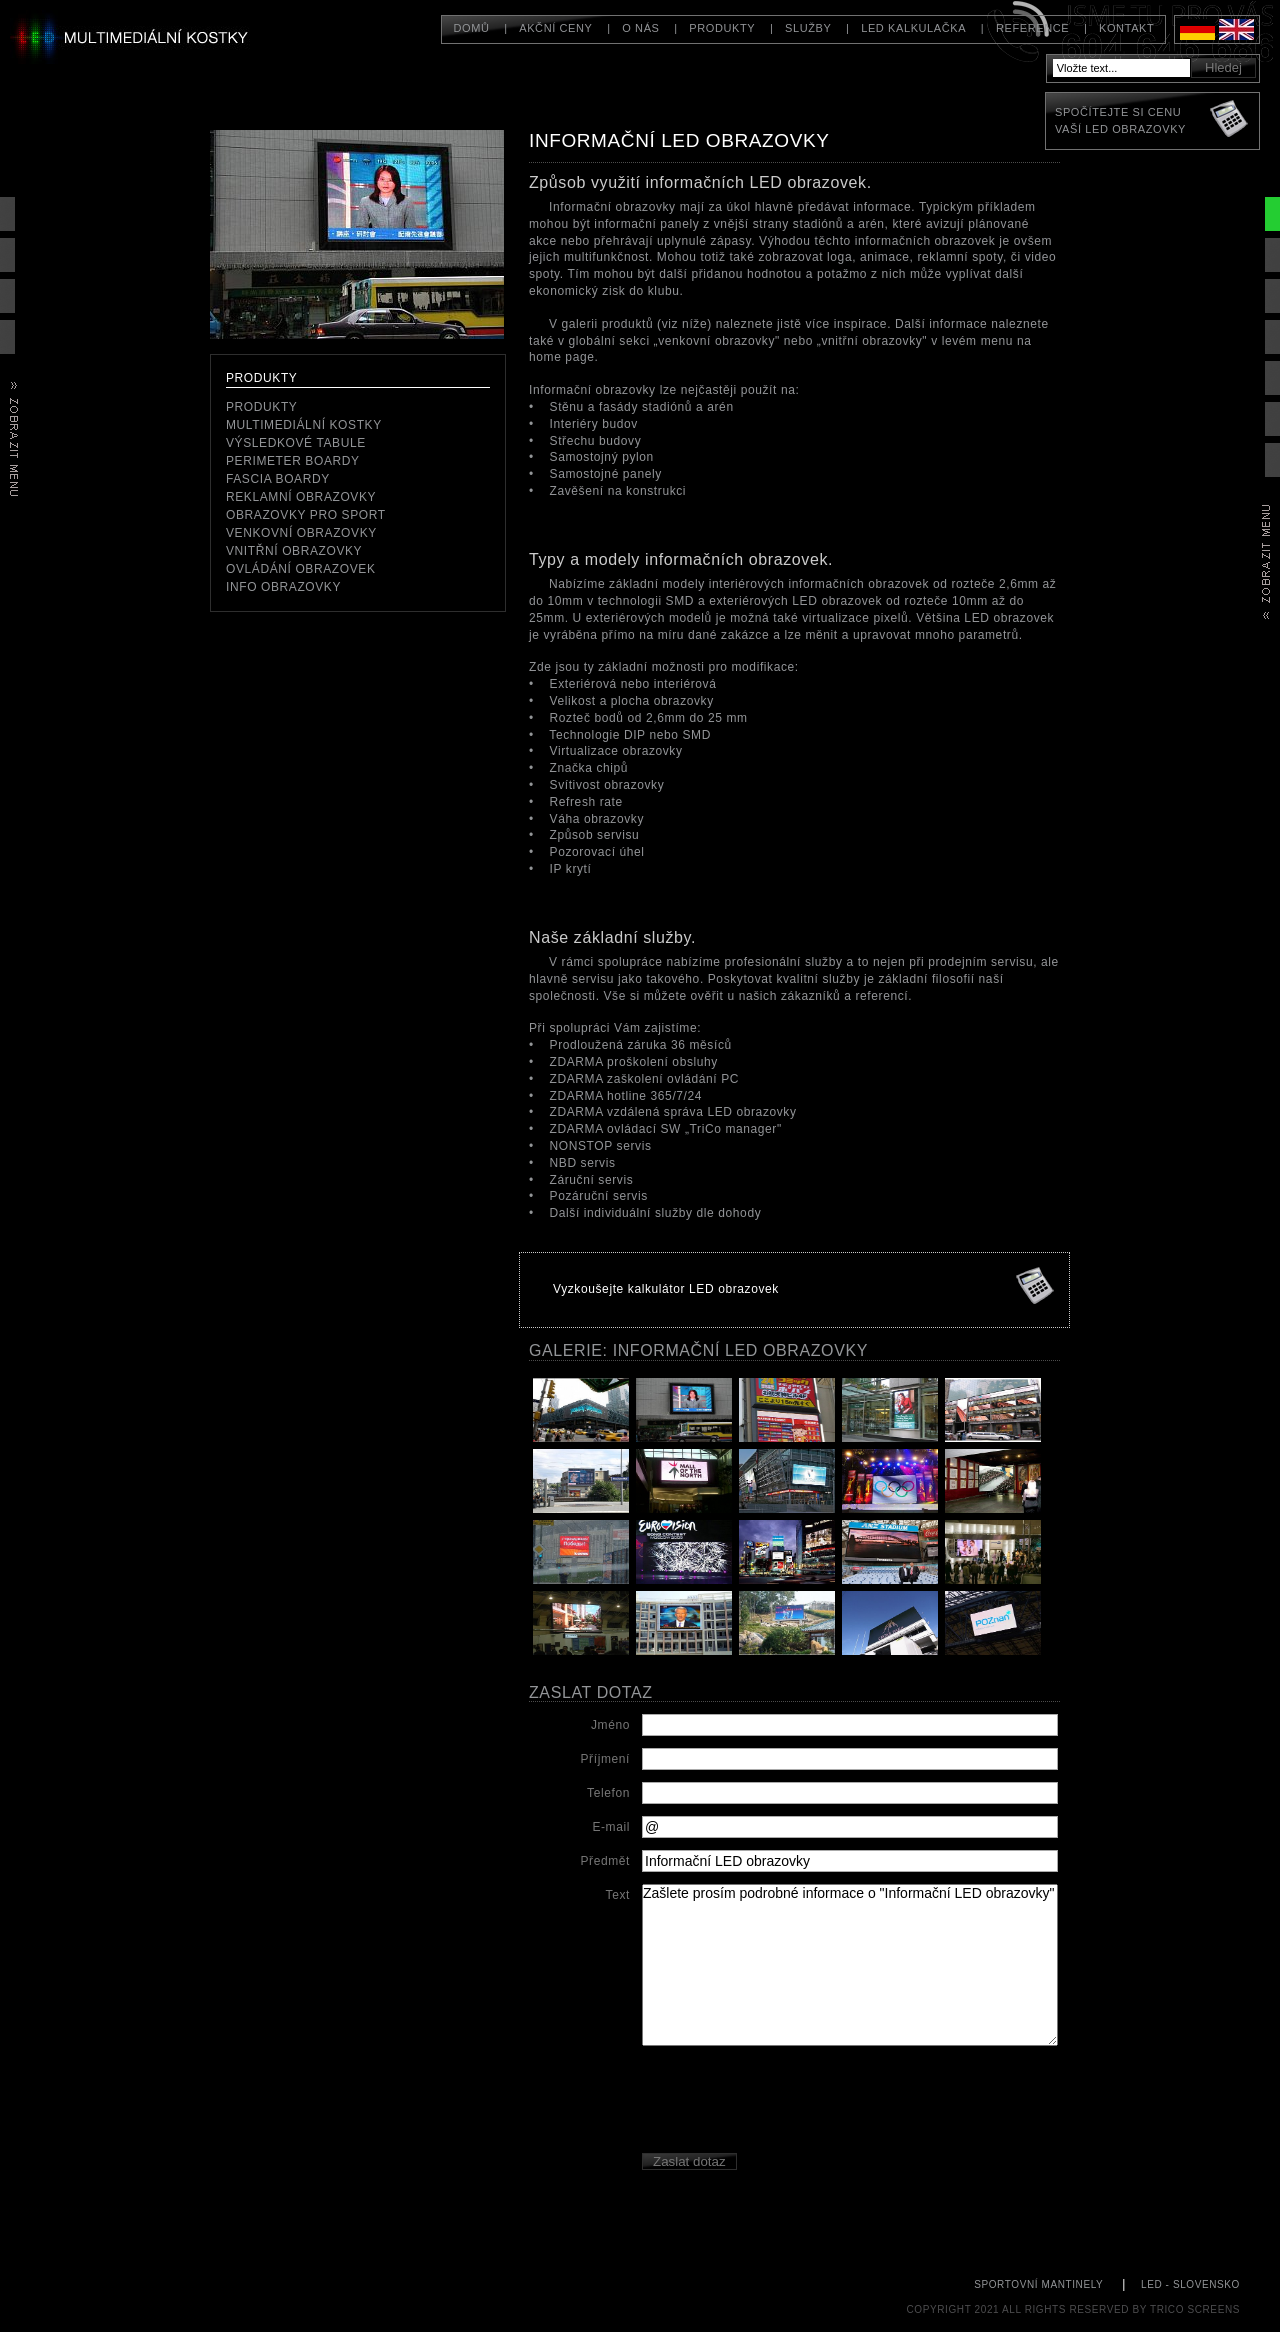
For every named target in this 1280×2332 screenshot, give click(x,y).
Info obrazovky (283, 587)
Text (618, 1895)
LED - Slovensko (1190, 2284)
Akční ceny (555, 28)
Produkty (722, 28)
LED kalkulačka (913, 28)
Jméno (610, 1725)
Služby (808, 28)
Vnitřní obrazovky (294, 551)
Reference (1032, 28)
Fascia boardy (278, 479)
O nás (640, 28)
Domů (471, 28)
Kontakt (1126, 28)
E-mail (611, 1827)
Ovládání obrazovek (301, 569)
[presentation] (794, 2102)
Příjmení (605, 1759)
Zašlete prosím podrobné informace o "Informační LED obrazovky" (850, 1965)
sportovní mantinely (1038, 2284)
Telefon (608, 1793)
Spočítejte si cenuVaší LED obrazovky (1120, 120)
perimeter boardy (293, 461)
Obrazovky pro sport (306, 515)
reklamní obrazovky (301, 497)
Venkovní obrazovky (301, 533)
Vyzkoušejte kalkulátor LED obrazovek (666, 1289)
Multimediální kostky (304, 425)
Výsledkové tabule (296, 443)
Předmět (605, 1861)
